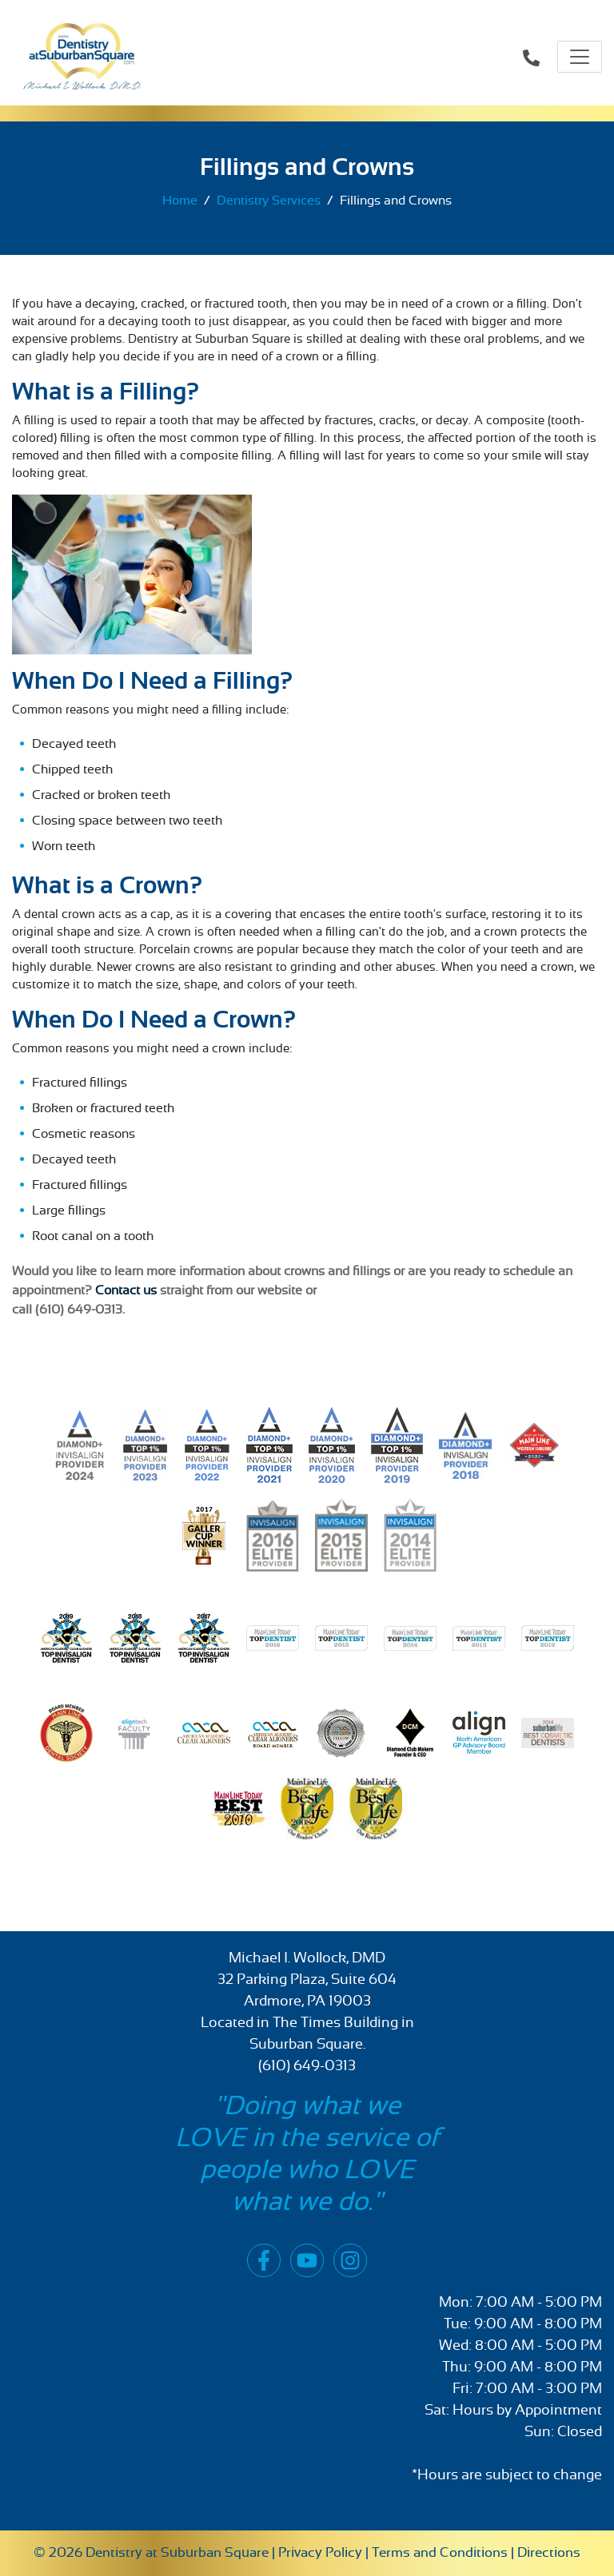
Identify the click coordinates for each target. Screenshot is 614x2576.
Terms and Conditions (440, 2552)
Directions (548, 2552)
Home (179, 200)
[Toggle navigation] (579, 57)
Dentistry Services (269, 200)
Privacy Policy (320, 2552)
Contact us (127, 1290)
